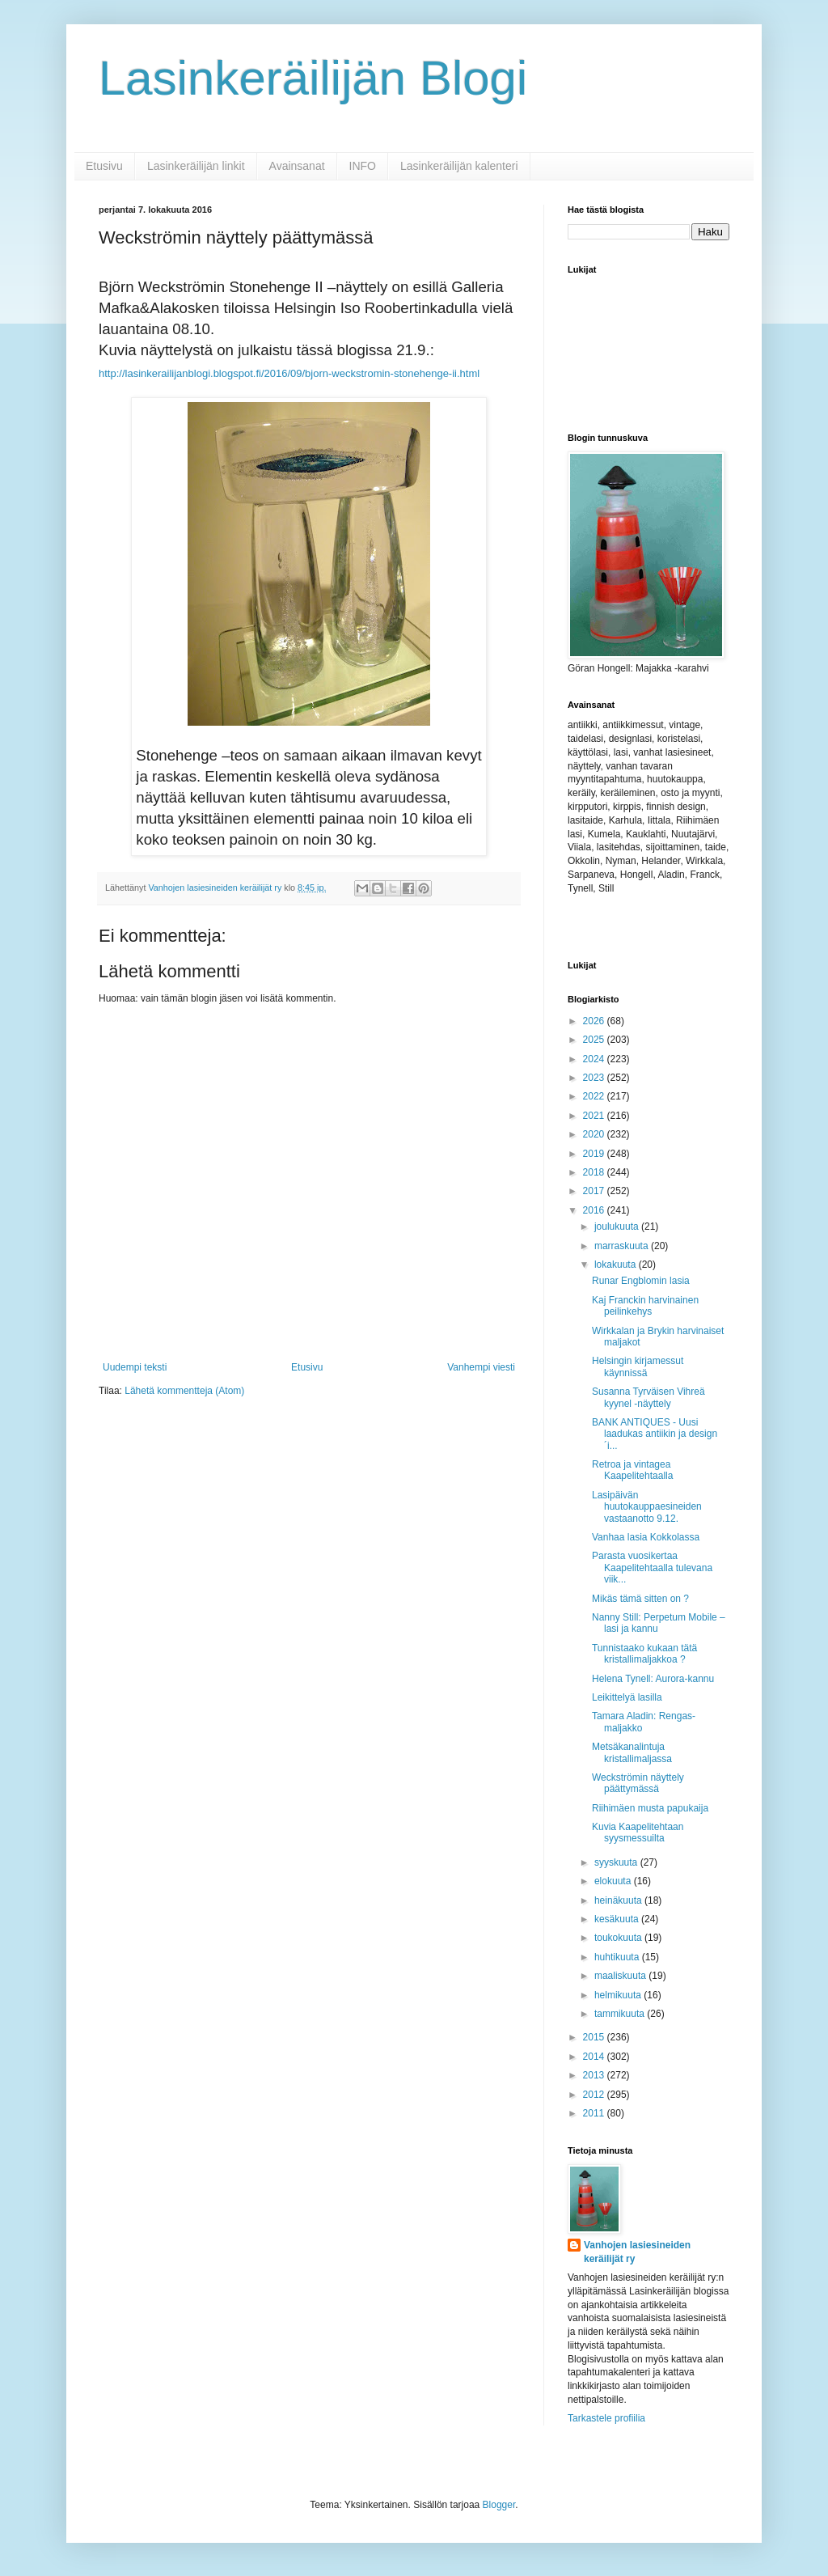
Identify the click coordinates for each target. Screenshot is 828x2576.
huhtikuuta (618, 1957)
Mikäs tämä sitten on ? (640, 1598)
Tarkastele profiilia (606, 2418)
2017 (595, 1191)
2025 (595, 1039)
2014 (595, 2056)
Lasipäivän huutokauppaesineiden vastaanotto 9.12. (647, 1506)
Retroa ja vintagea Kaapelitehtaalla (632, 1470)
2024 (595, 1059)
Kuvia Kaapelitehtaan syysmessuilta (637, 1832)
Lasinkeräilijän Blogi (313, 78)
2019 (595, 1153)
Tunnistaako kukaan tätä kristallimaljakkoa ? (644, 1653)
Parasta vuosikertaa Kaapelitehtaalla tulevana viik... (652, 1567)
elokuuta (614, 1881)
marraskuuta (622, 1246)
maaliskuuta (621, 1975)
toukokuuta (619, 1937)
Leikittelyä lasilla (627, 1697)
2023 (595, 1077)
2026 (595, 1021)
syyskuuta (617, 1862)
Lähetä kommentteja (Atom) (184, 1390)
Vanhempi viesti (481, 1367)
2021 (595, 1115)
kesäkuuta (617, 1919)
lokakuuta (616, 1264)
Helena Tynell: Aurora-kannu (653, 1678)
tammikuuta (620, 2013)
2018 (595, 1172)
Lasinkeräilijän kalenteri (459, 165)
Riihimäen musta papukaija (650, 1808)
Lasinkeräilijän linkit (196, 165)
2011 (595, 2113)
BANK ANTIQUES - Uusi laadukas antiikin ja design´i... (654, 1434)
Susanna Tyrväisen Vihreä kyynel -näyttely (648, 1397)
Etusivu (104, 165)
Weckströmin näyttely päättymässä (638, 1783)
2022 (595, 1096)
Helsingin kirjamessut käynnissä (637, 1366)
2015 (595, 2037)
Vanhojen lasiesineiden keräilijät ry (637, 2252)
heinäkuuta (619, 1900)
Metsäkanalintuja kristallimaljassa (632, 1752)
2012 (595, 2094)
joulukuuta (617, 1226)
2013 (595, 2075)
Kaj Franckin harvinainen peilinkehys (645, 1305)
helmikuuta (619, 1995)
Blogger (499, 2504)
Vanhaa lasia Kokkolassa (645, 1537)
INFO (362, 165)
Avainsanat (297, 165)
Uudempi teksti (135, 1367)
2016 (595, 1210)
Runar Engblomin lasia (641, 1280)
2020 (595, 1134)
